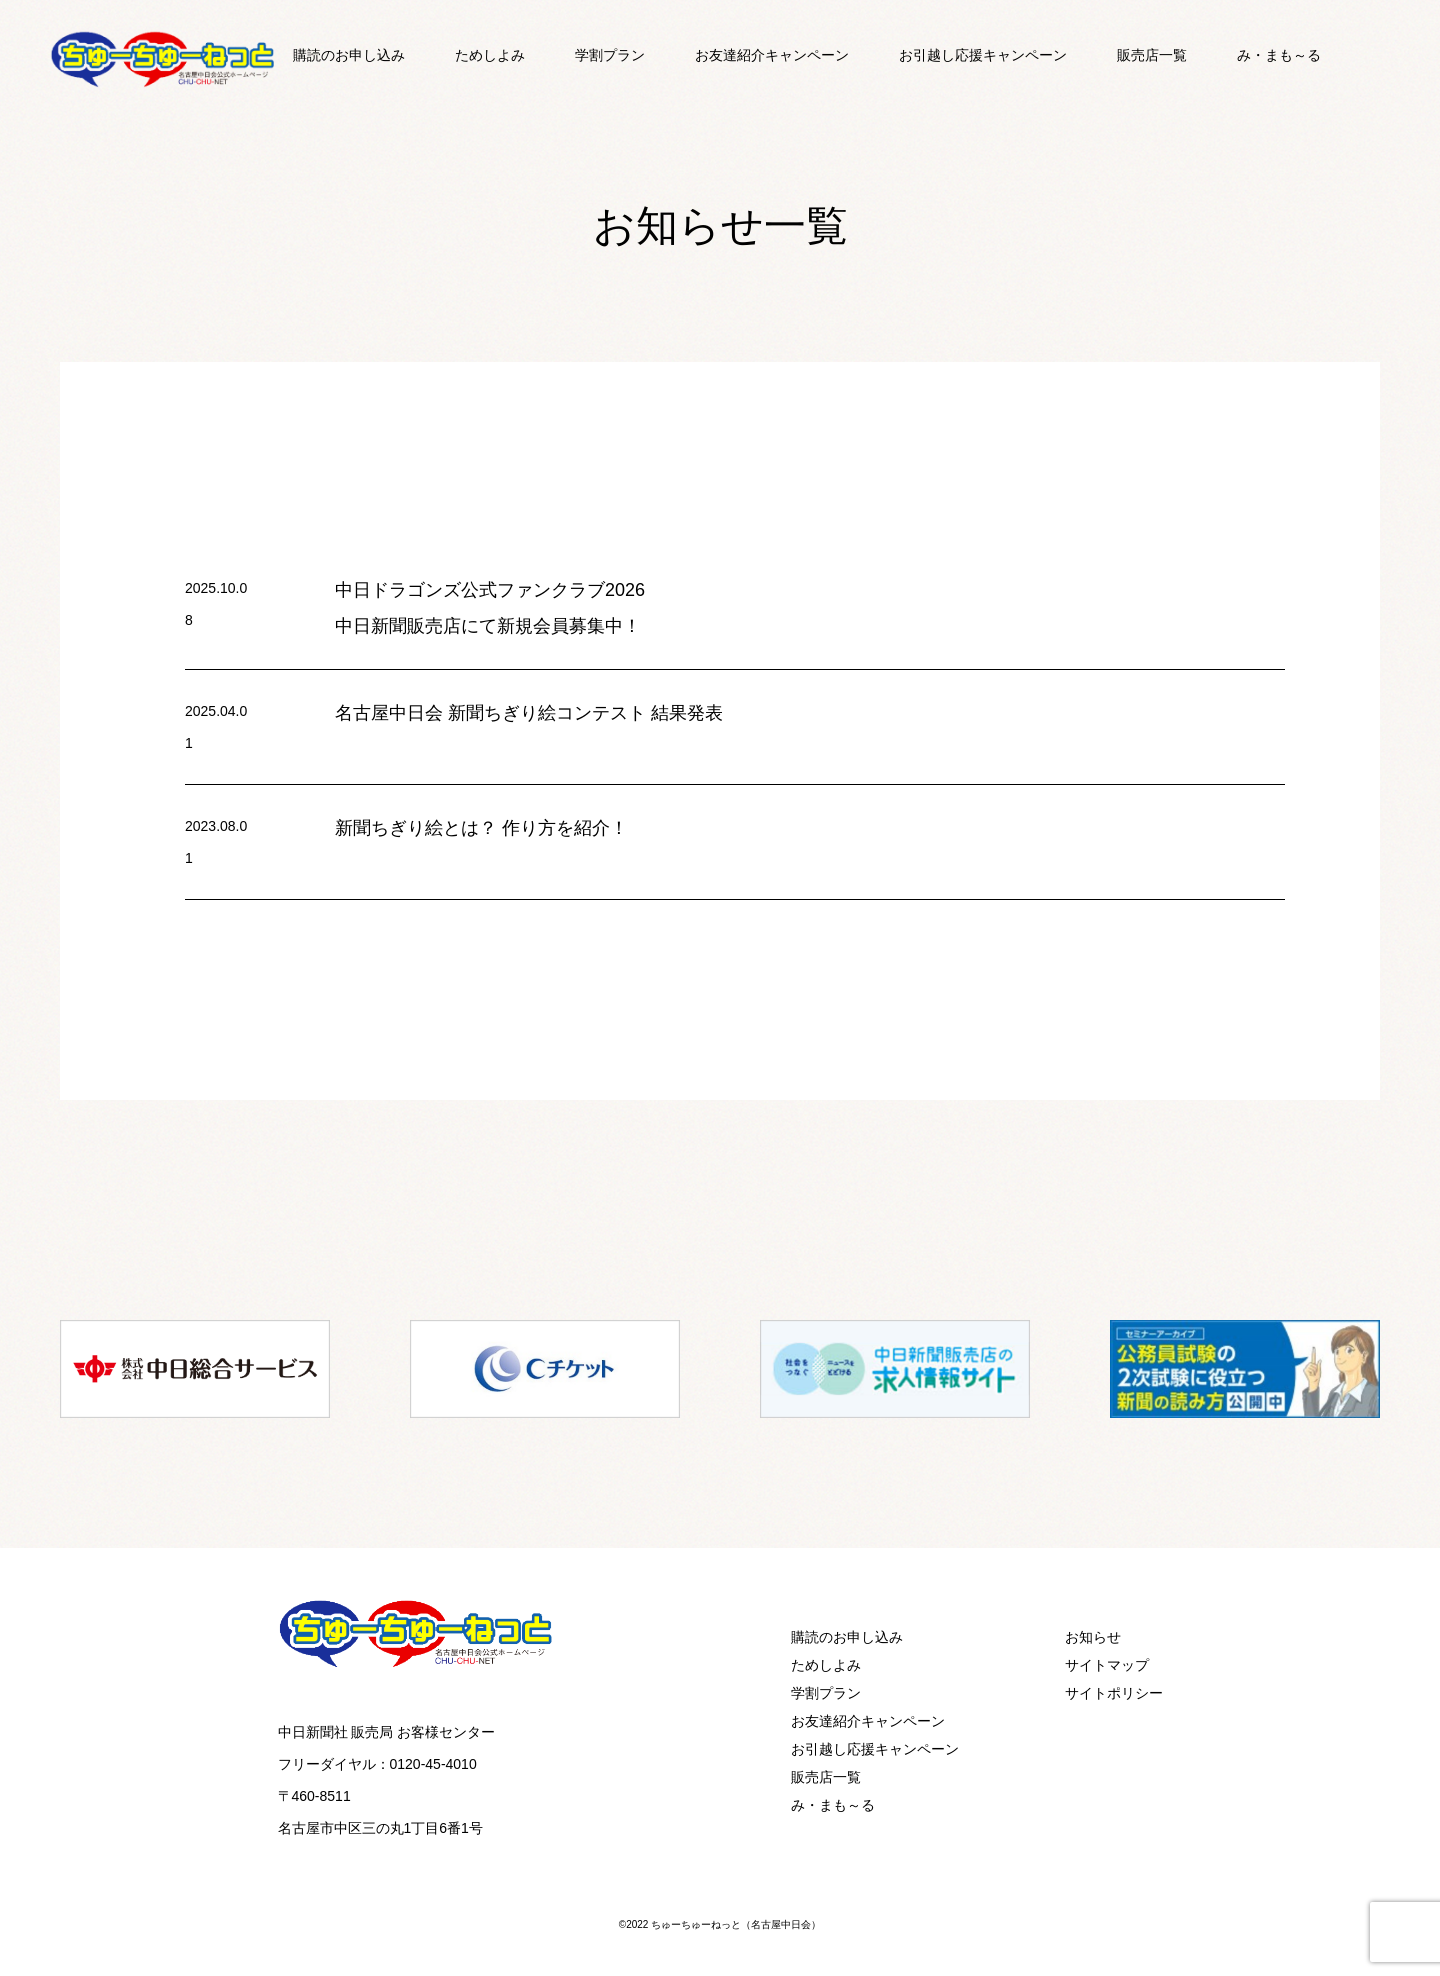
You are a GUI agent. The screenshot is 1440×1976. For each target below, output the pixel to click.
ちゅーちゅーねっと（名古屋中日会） (736, 1924)
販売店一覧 (1152, 55)
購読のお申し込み (349, 55)
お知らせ (1093, 1637)
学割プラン (610, 55)
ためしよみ (490, 55)
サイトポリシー (1114, 1693)
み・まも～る (1279, 55)
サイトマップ (1107, 1665)
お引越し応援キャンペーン (983, 55)
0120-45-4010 (433, 1764)
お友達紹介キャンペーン (772, 55)
